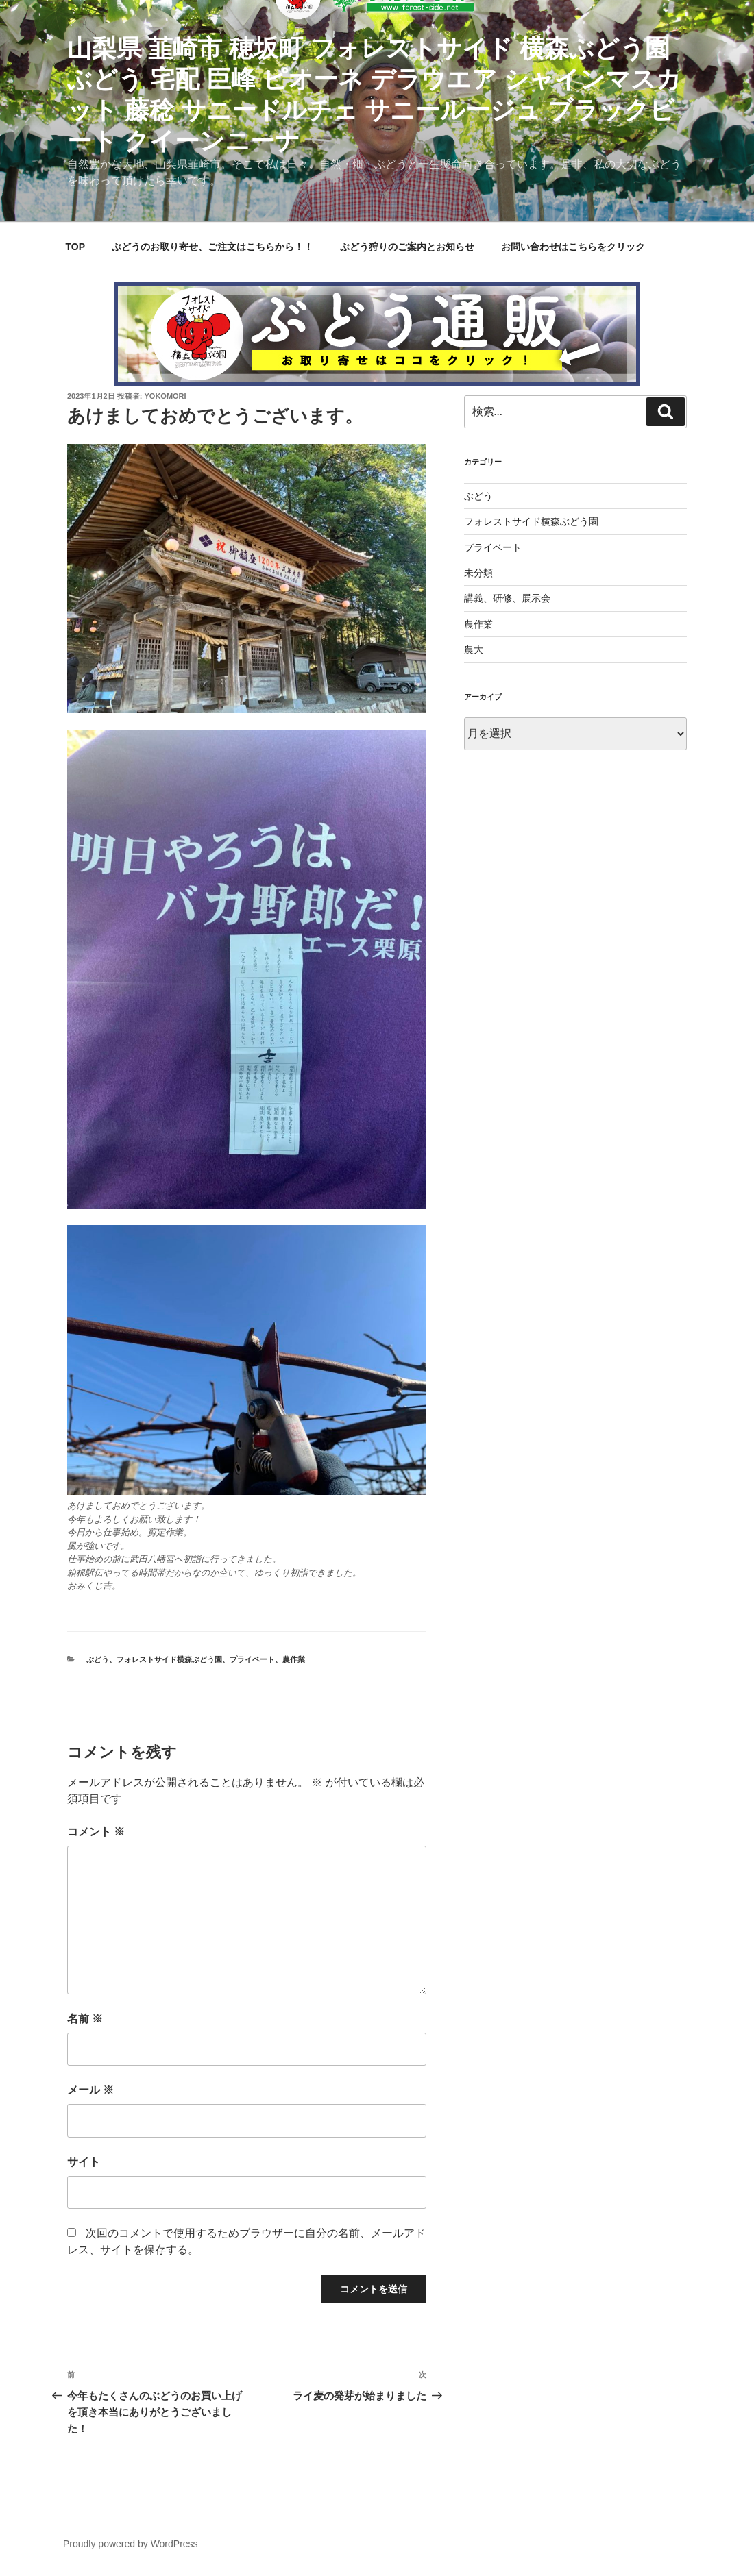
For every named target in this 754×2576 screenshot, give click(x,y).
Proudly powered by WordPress (130, 2543)
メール (90, 2090)
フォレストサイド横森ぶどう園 (169, 1659)
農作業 (293, 1659)
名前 (85, 2018)
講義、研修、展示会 (507, 598)
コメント (96, 1831)
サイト (83, 2162)
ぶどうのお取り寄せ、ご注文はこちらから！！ (212, 246)
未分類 (478, 572)
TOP (76, 246)
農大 (473, 649)
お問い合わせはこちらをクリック (573, 246)
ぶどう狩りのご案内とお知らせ (407, 246)
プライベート (252, 1659)
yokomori (165, 396)
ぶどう (97, 1659)
